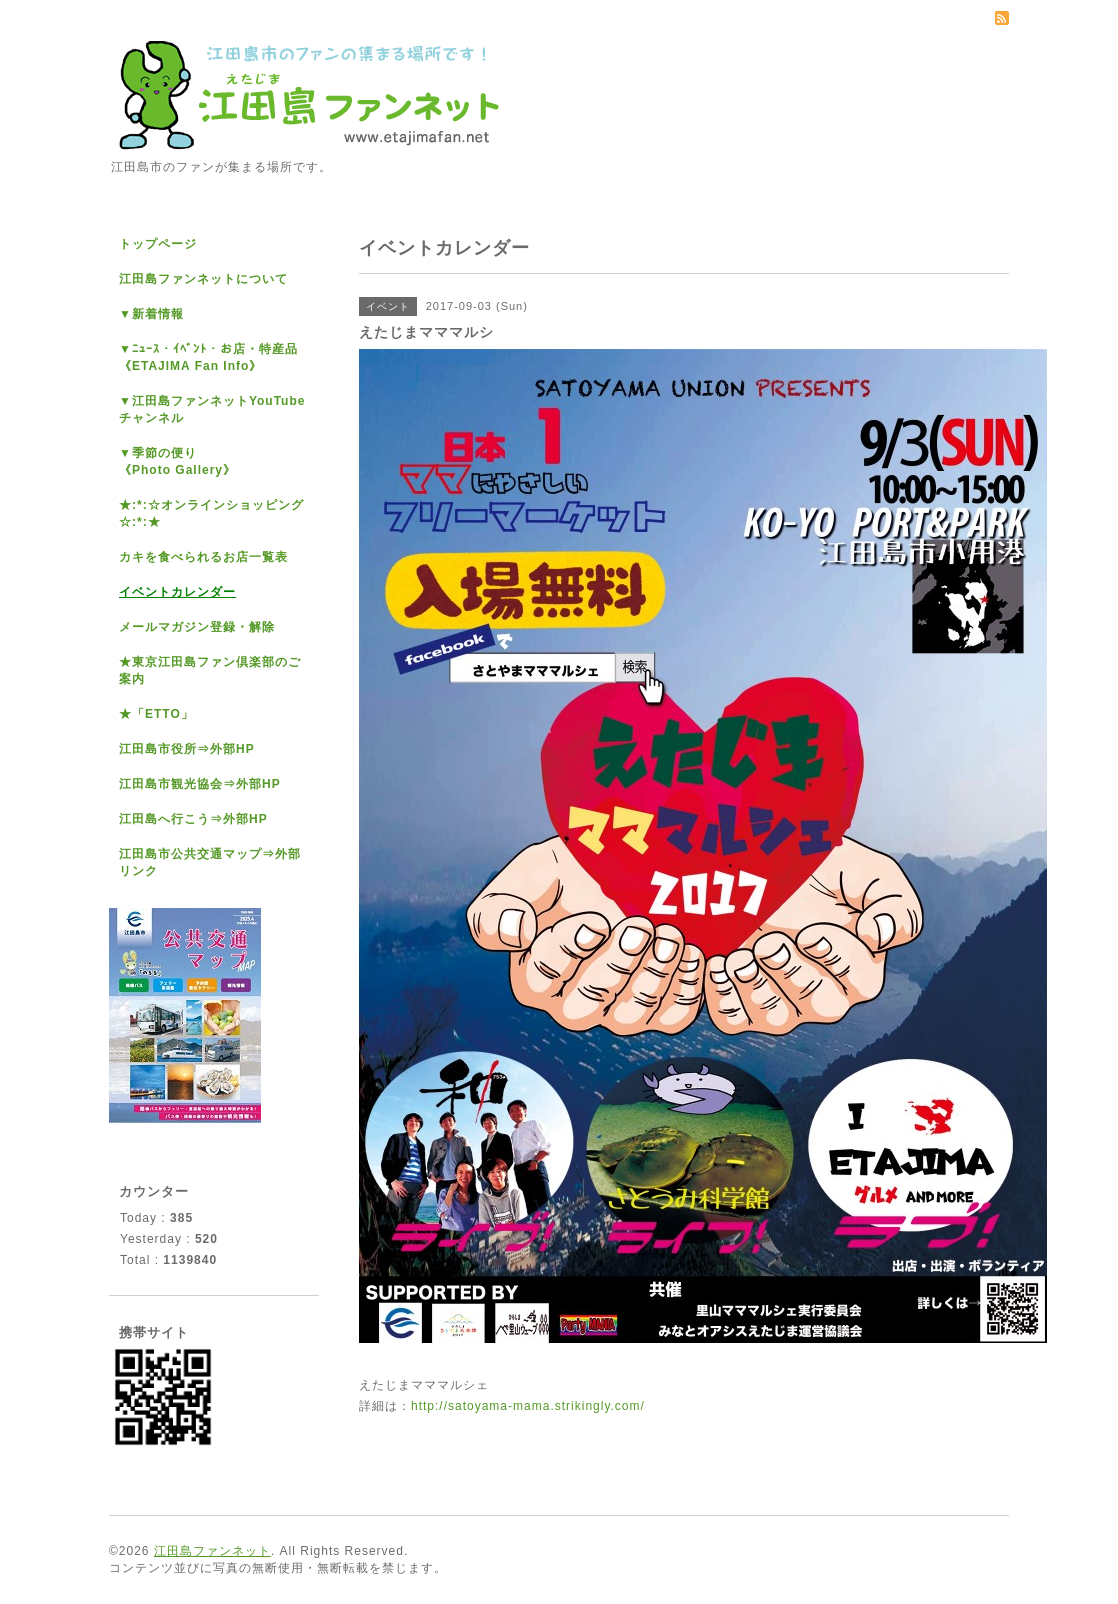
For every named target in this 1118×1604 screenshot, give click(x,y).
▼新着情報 (151, 314)
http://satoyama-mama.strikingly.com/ (528, 1406)
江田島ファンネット (212, 1551)
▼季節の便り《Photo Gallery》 (177, 461)
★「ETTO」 (156, 714)
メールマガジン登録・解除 (197, 627)
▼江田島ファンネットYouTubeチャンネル (212, 409)
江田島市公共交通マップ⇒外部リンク (210, 862)
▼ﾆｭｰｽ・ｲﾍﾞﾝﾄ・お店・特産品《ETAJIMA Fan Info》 (208, 357)
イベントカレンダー (177, 592)
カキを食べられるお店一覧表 (203, 557)
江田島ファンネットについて (203, 279)
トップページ (158, 244)
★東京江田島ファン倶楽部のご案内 (210, 670)
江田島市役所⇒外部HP (187, 749)
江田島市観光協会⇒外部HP (200, 784)
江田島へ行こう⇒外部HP (193, 819)
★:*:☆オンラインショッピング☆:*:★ (211, 513)
